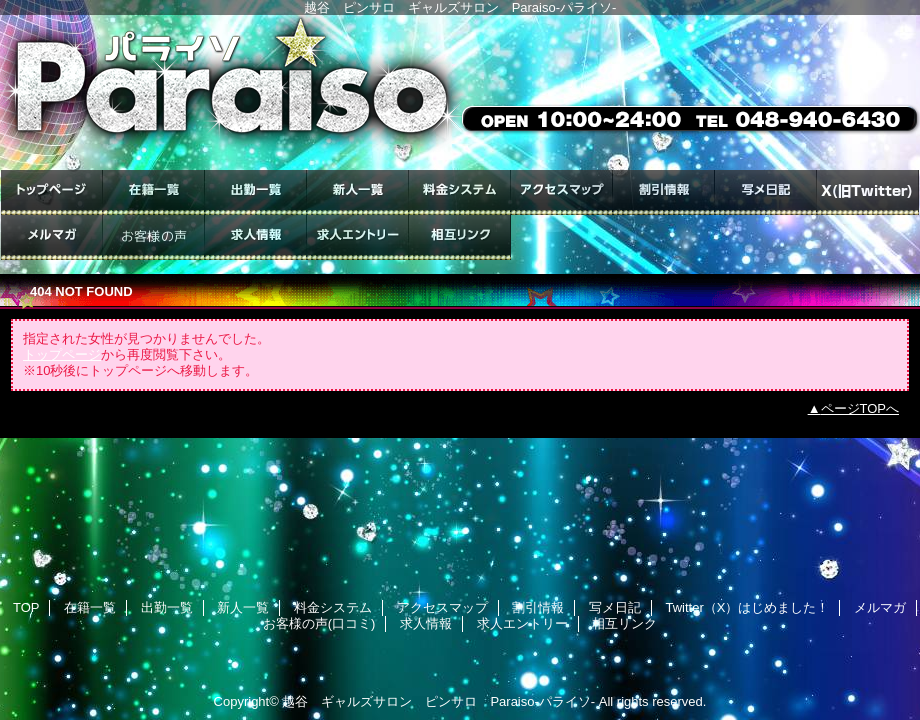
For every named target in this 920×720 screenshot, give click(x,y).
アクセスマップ (562, 192)
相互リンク (460, 237)
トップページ (62, 354)
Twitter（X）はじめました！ (868, 192)
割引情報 (664, 192)
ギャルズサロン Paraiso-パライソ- (460, 92)
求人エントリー (358, 237)
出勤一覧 (256, 192)
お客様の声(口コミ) (154, 237)
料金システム (460, 192)
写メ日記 (766, 192)
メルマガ (52, 237)
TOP (52, 192)
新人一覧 (358, 192)
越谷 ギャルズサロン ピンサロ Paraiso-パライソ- (438, 701)
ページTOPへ (860, 408)
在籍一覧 (154, 192)
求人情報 (256, 237)
